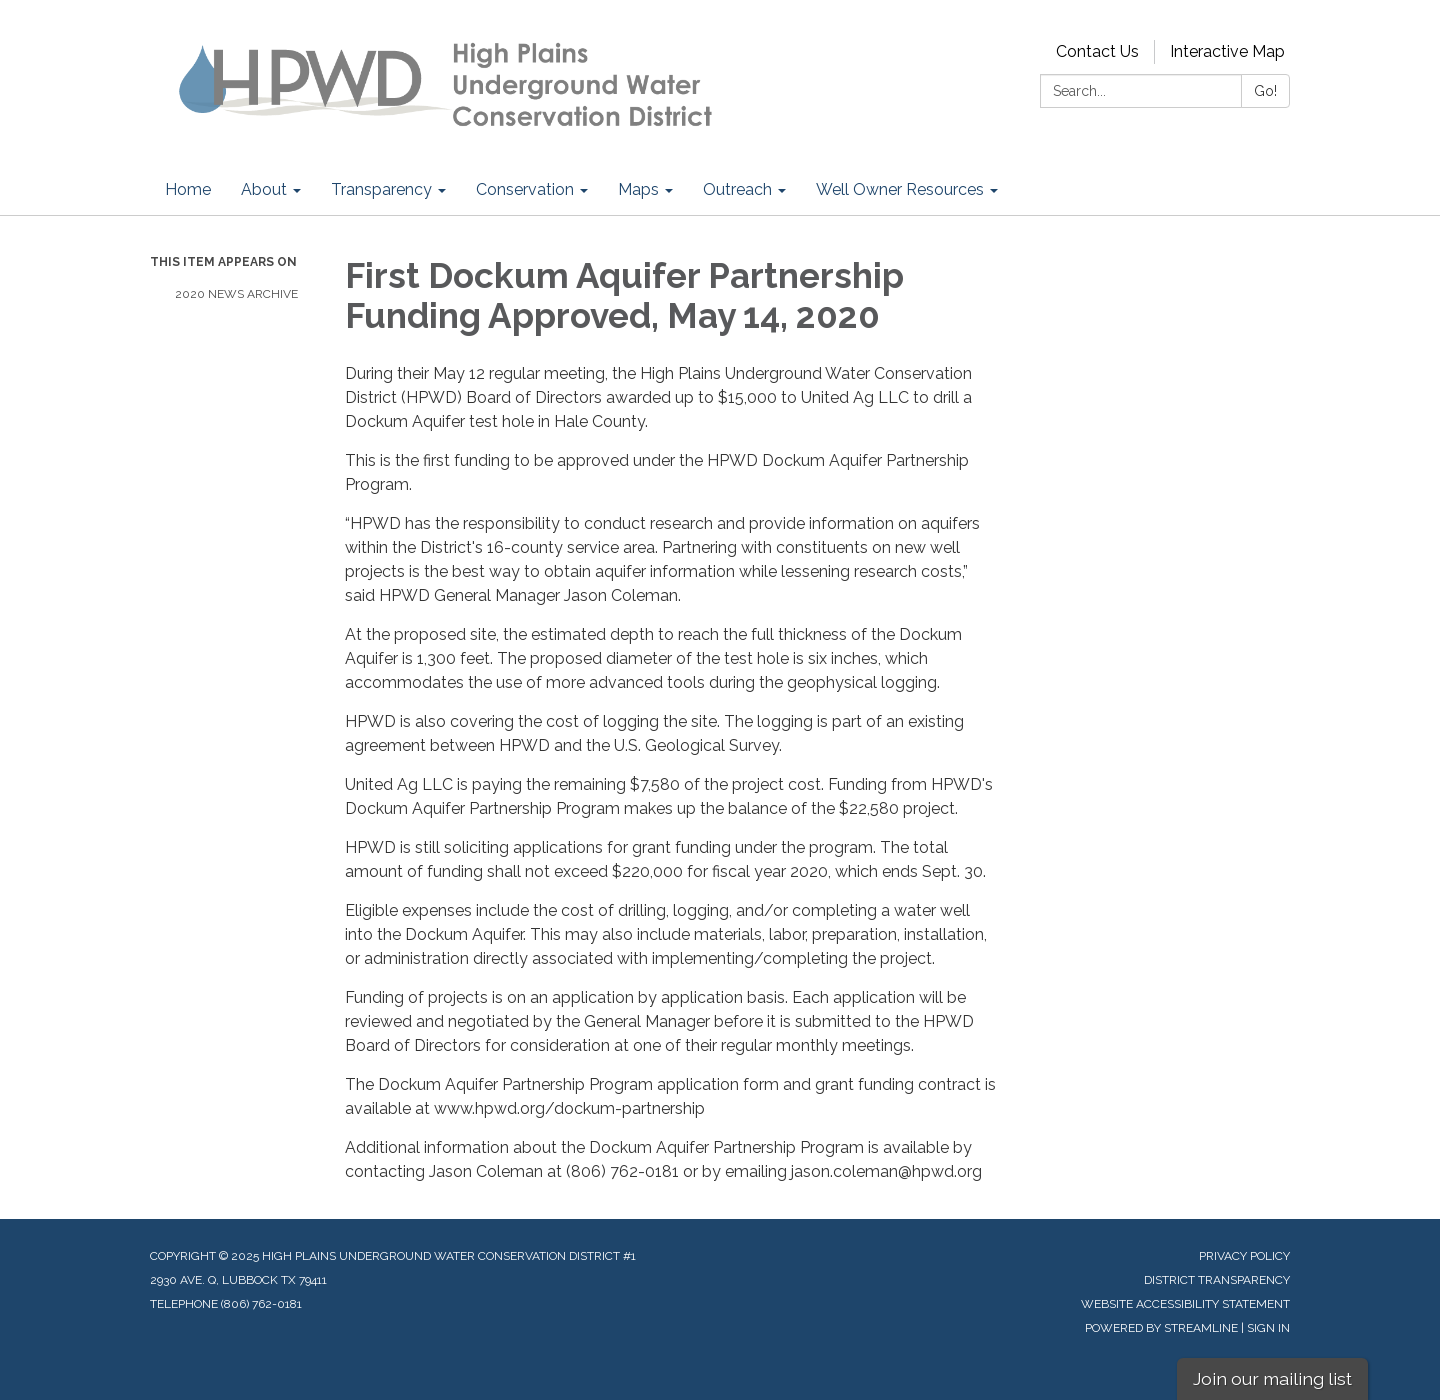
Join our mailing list (1272, 1378)
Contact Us (1097, 51)
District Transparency (1217, 1280)
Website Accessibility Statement (1185, 1304)
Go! (1265, 91)
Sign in (1268, 1328)
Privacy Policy (1244, 1256)
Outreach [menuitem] (737, 189)
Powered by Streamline (1161, 1328)
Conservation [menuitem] (525, 189)
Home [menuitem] (188, 189)
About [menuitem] (264, 189)
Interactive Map (1227, 51)
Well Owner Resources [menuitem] (900, 189)
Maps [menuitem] (638, 189)
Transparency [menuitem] (381, 189)
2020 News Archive (236, 294)
